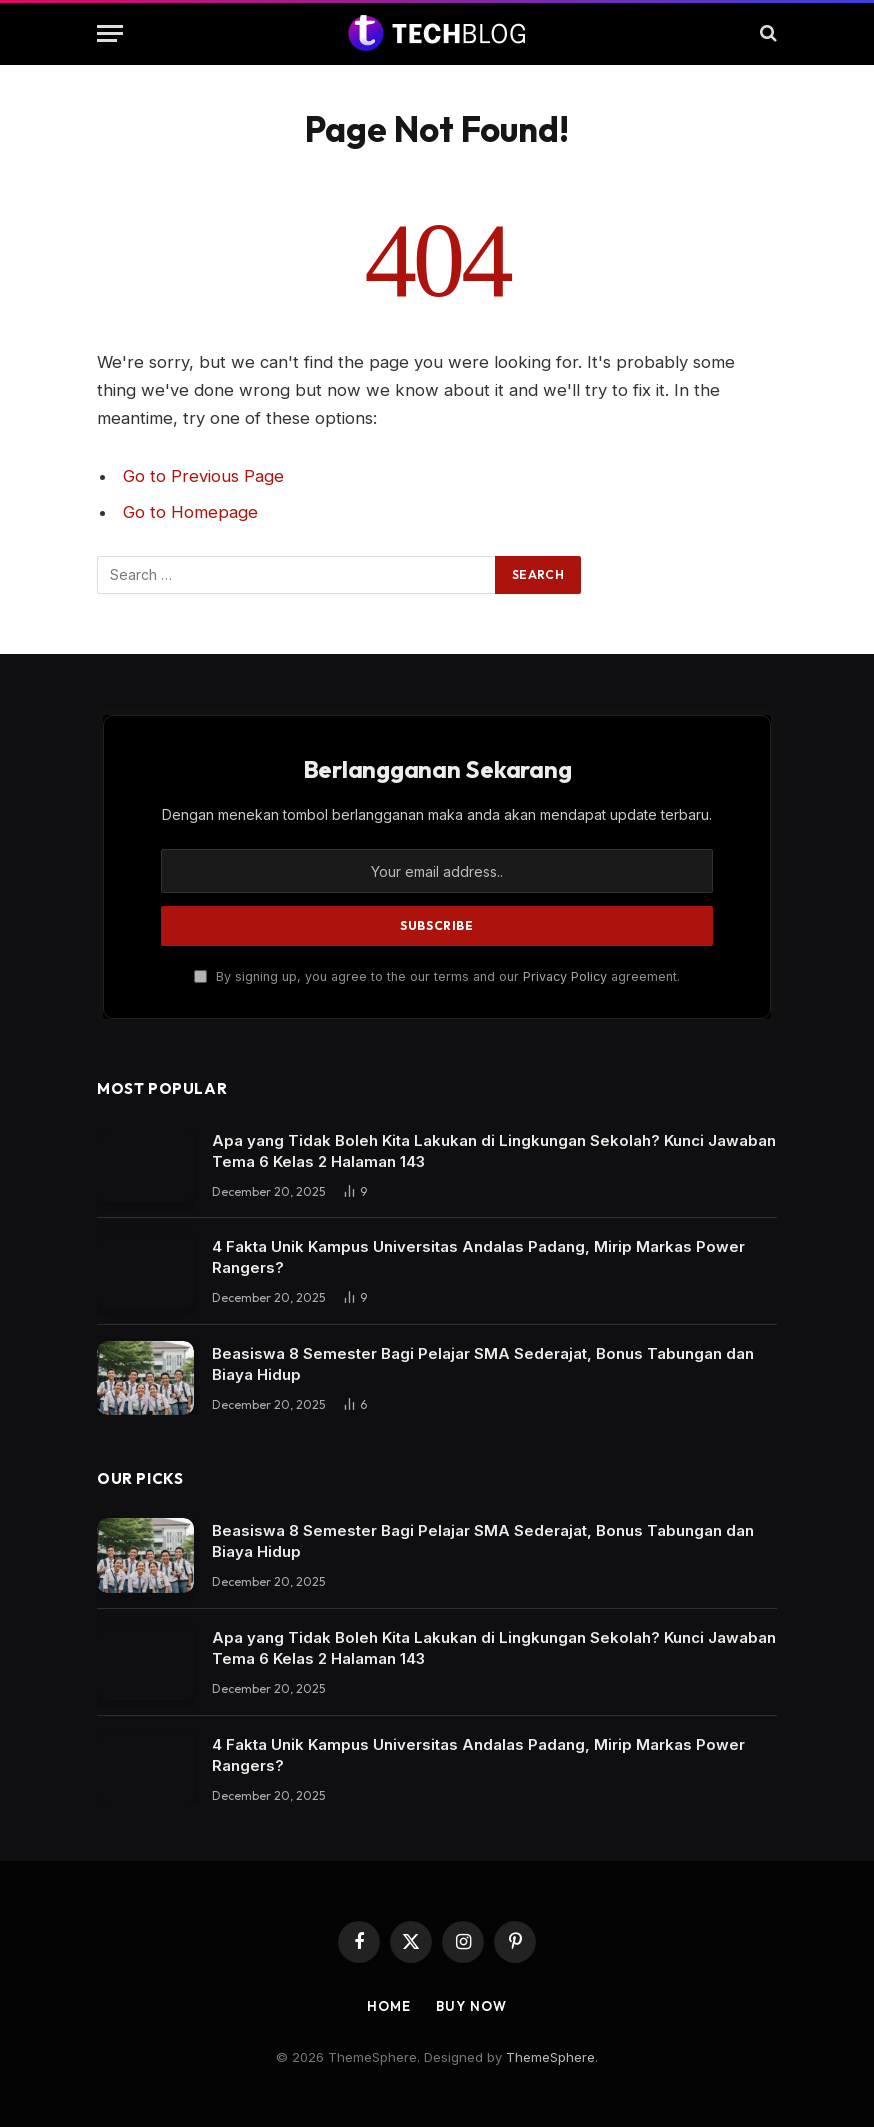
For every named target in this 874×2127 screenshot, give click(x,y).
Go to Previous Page (203, 476)
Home (389, 2006)
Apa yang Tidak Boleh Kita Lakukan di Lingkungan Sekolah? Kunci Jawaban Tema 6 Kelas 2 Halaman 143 (494, 1151)
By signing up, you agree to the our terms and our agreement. (437, 976)
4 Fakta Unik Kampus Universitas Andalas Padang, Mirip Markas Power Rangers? (478, 1257)
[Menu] (110, 33)
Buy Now (471, 2006)
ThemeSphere (550, 2057)
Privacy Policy (565, 976)
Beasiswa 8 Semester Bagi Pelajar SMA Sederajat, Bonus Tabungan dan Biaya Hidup (483, 1364)
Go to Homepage (190, 512)
